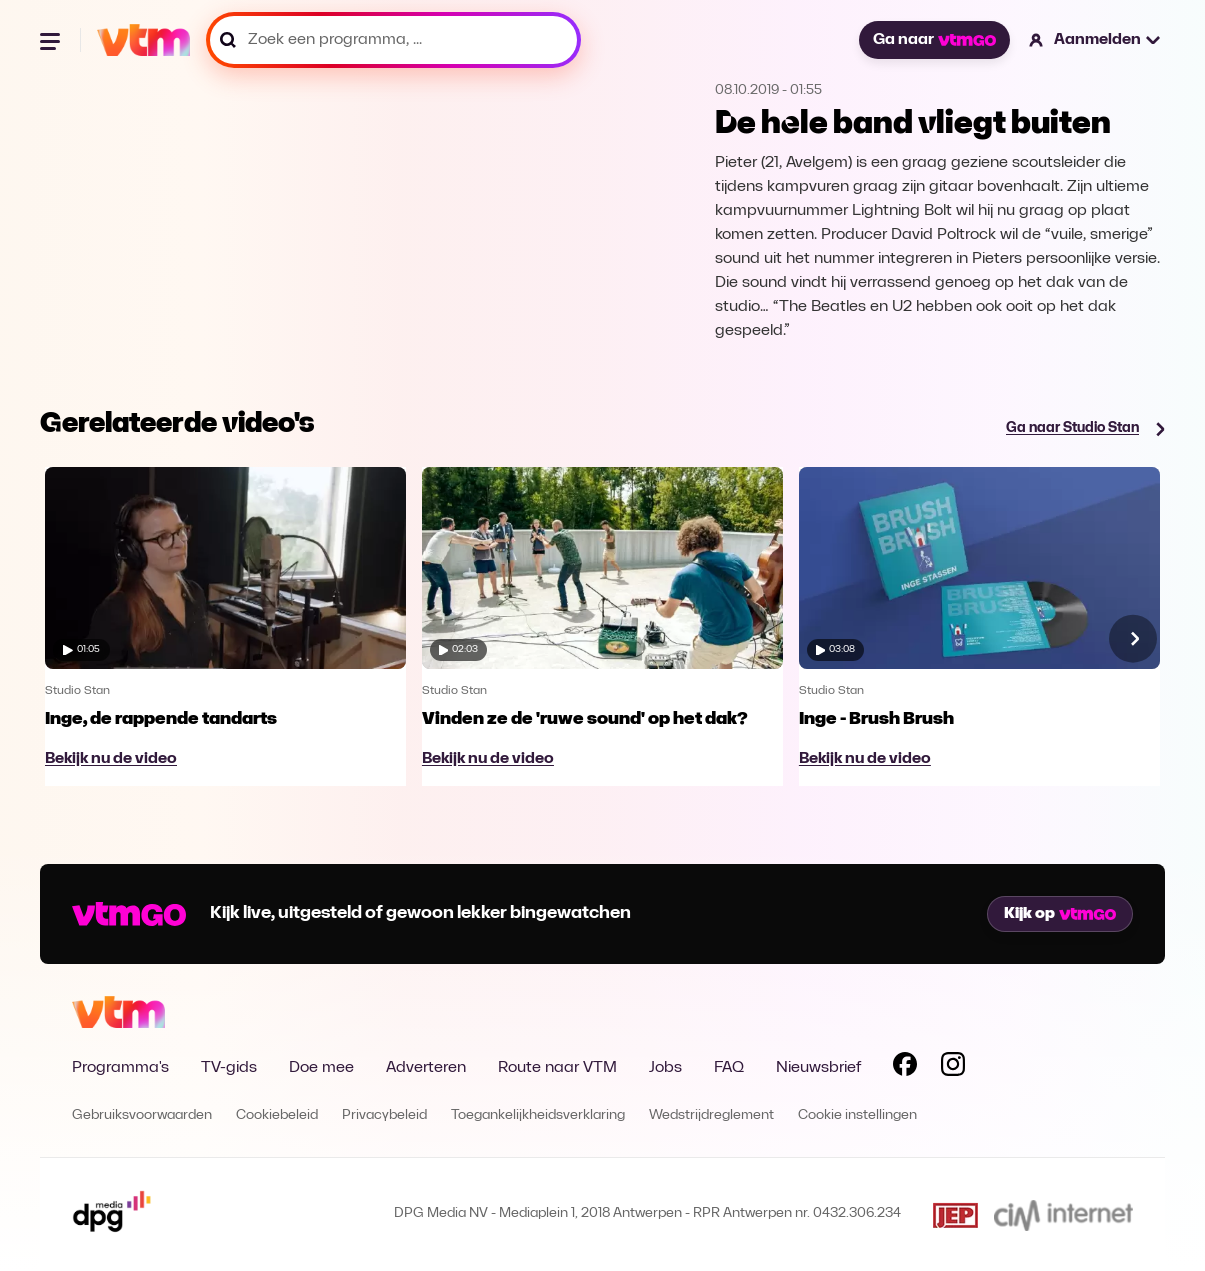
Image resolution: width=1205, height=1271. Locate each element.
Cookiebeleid (277, 1115)
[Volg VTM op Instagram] (953, 1068)
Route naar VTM (557, 1068)
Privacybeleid (384, 1115)
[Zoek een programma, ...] (393, 40)
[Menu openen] (52, 40)
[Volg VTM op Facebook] (905, 1068)
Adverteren (426, 1068)
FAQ (729, 1068)
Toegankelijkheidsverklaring (538, 1115)
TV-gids (229, 1068)
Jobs (665, 1068)
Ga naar (934, 40)
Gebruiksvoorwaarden (142, 1115)
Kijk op (1060, 914)
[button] (1095, 40)
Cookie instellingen (857, 1115)
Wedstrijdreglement (711, 1115)
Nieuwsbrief (818, 1068)
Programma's (120, 1068)
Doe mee (321, 1068)
